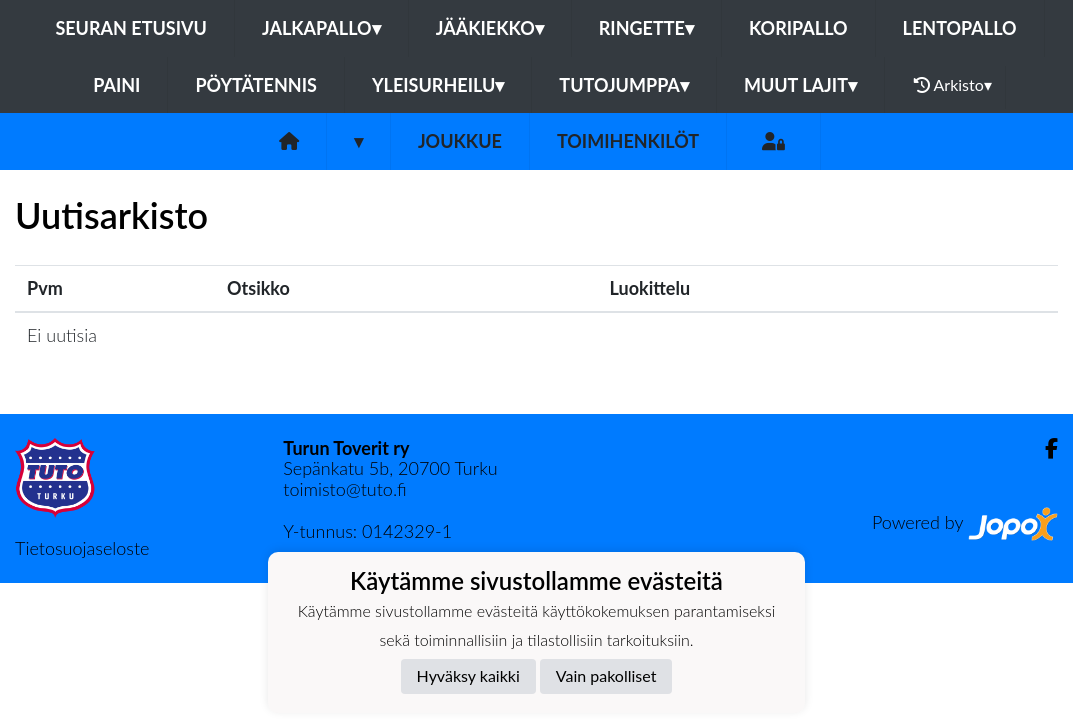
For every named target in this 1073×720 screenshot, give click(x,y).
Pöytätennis (255, 85)
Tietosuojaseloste (82, 548)
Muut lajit (800, 85)
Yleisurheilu (438, 85)
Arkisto (953, 85)
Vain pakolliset (606, 675)
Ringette (646, 28)
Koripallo (798, 28)
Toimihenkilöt (628, 141)
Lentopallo (960, 28)
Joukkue (460, 141)
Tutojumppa (624, 85)
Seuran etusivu (131, 28)
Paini (116, 85)
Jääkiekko (490, 28)
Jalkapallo (321, 28)
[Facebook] (1043, 448)
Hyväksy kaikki (468, 675)
